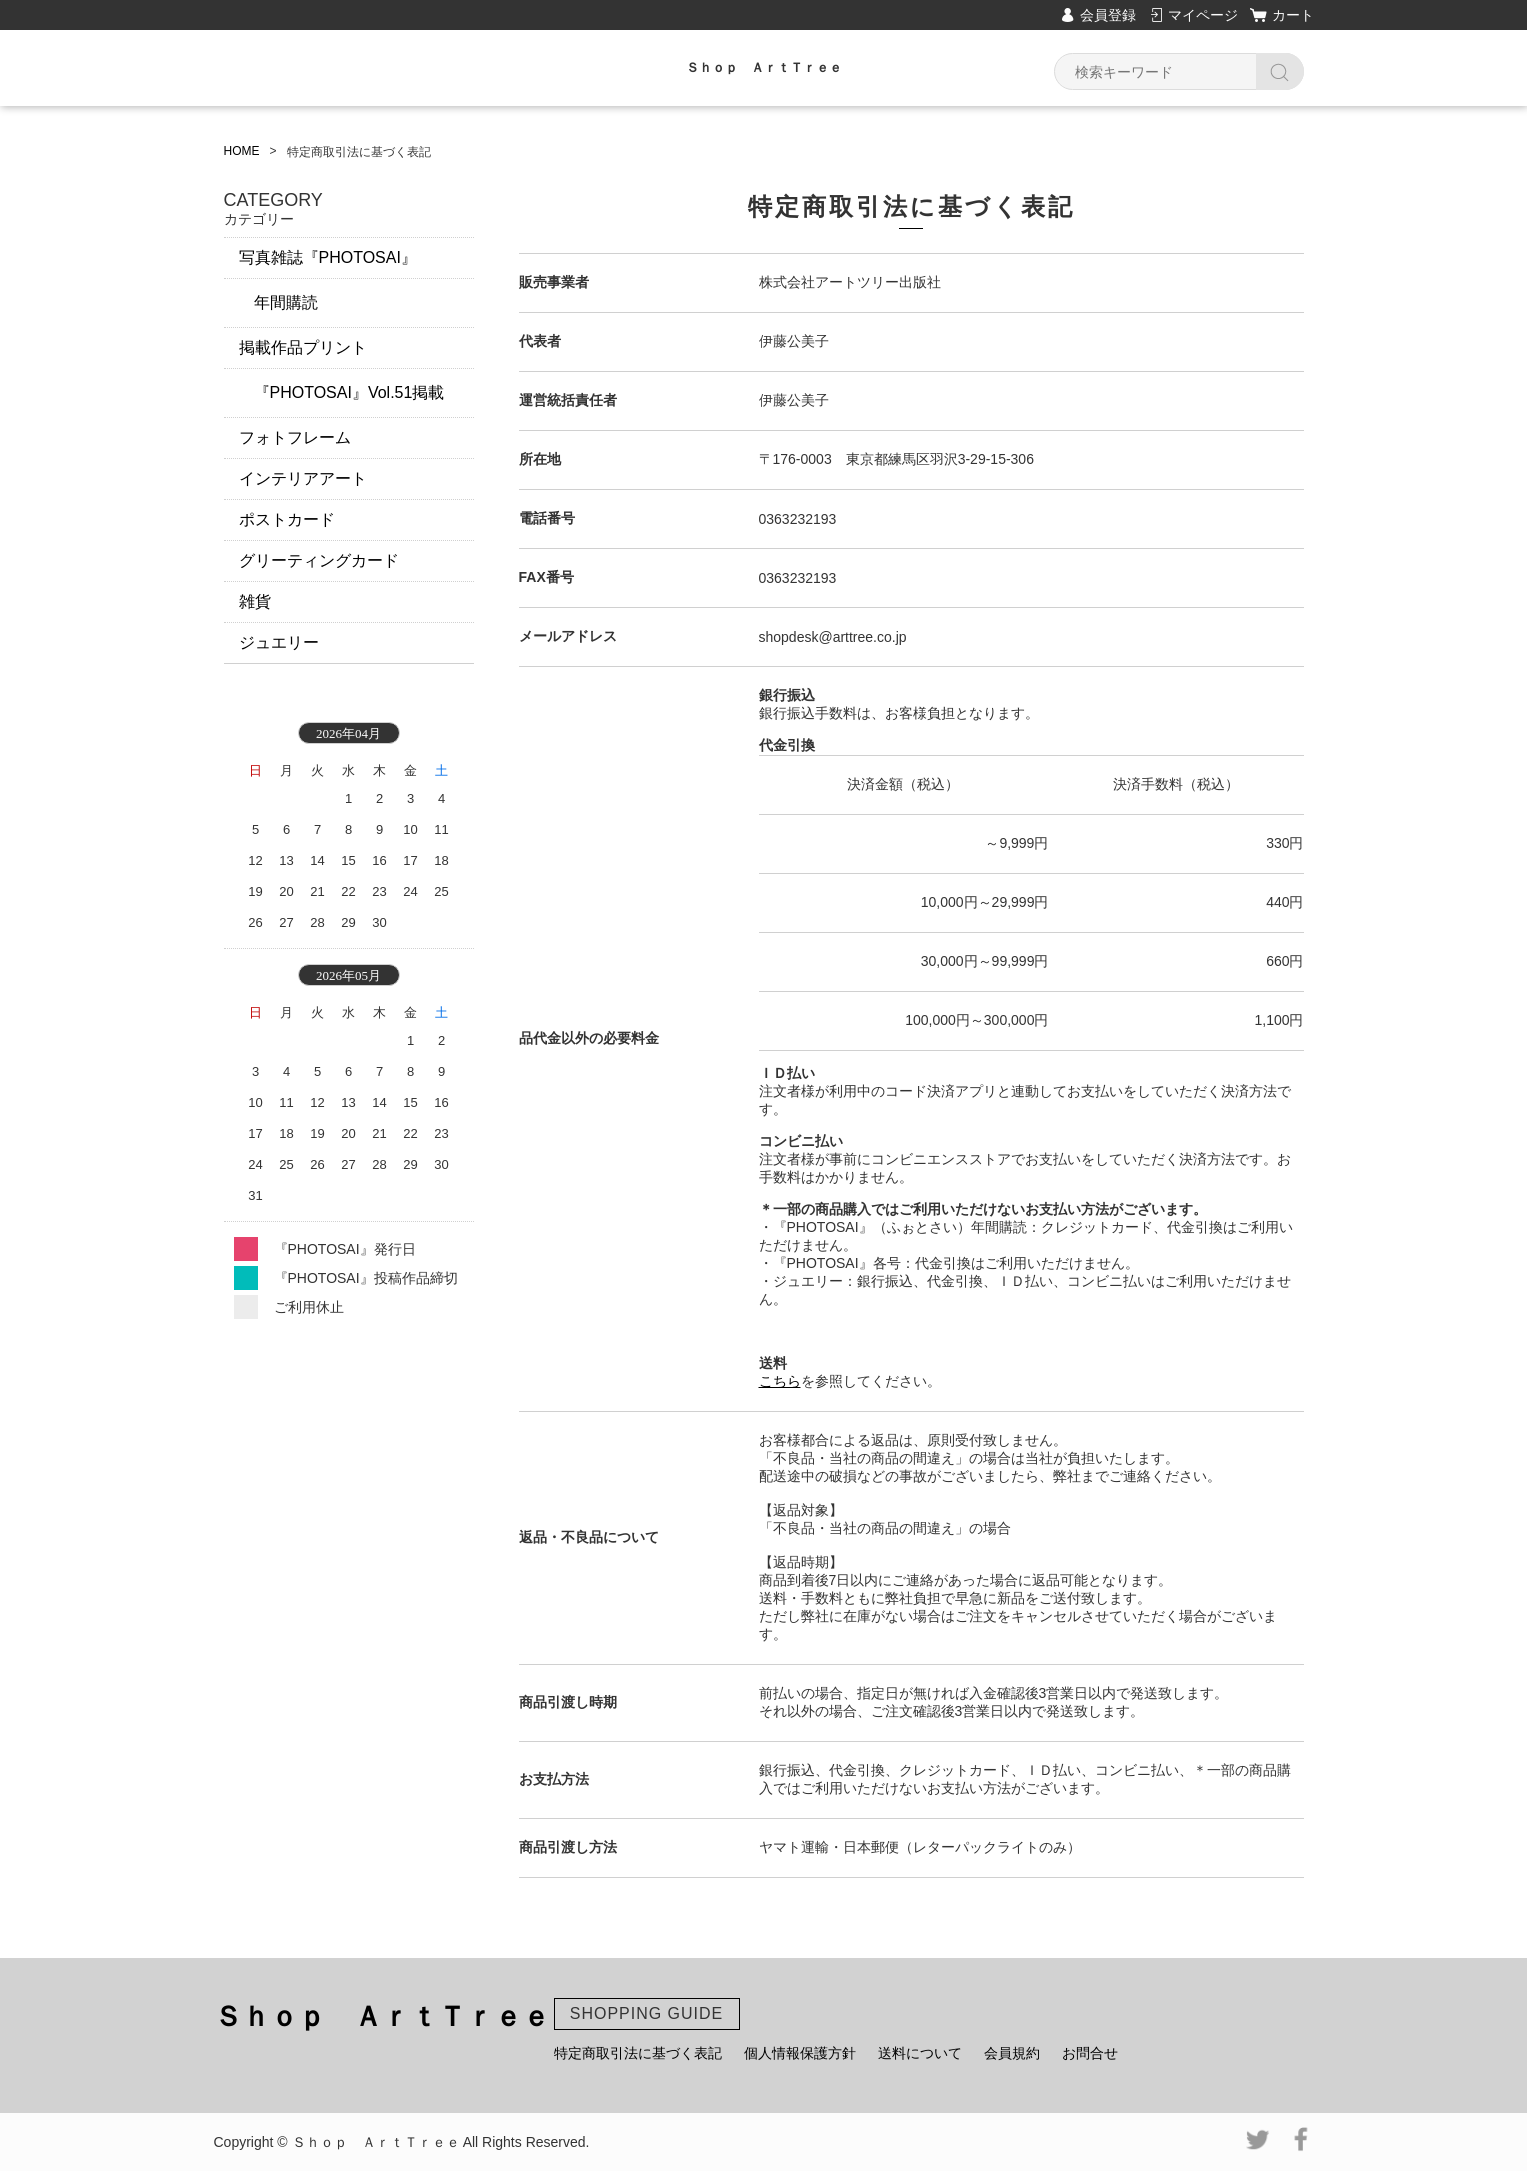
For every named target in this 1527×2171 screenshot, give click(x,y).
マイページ (1203, 15)
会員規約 (1012, 2053)
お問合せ (1090, 2053)
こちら (780, 1381)
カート (1293, 15)
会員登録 (1108, 15)
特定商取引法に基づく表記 (638, 2053)
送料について (920, 2053)
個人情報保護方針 (800, 2053)
